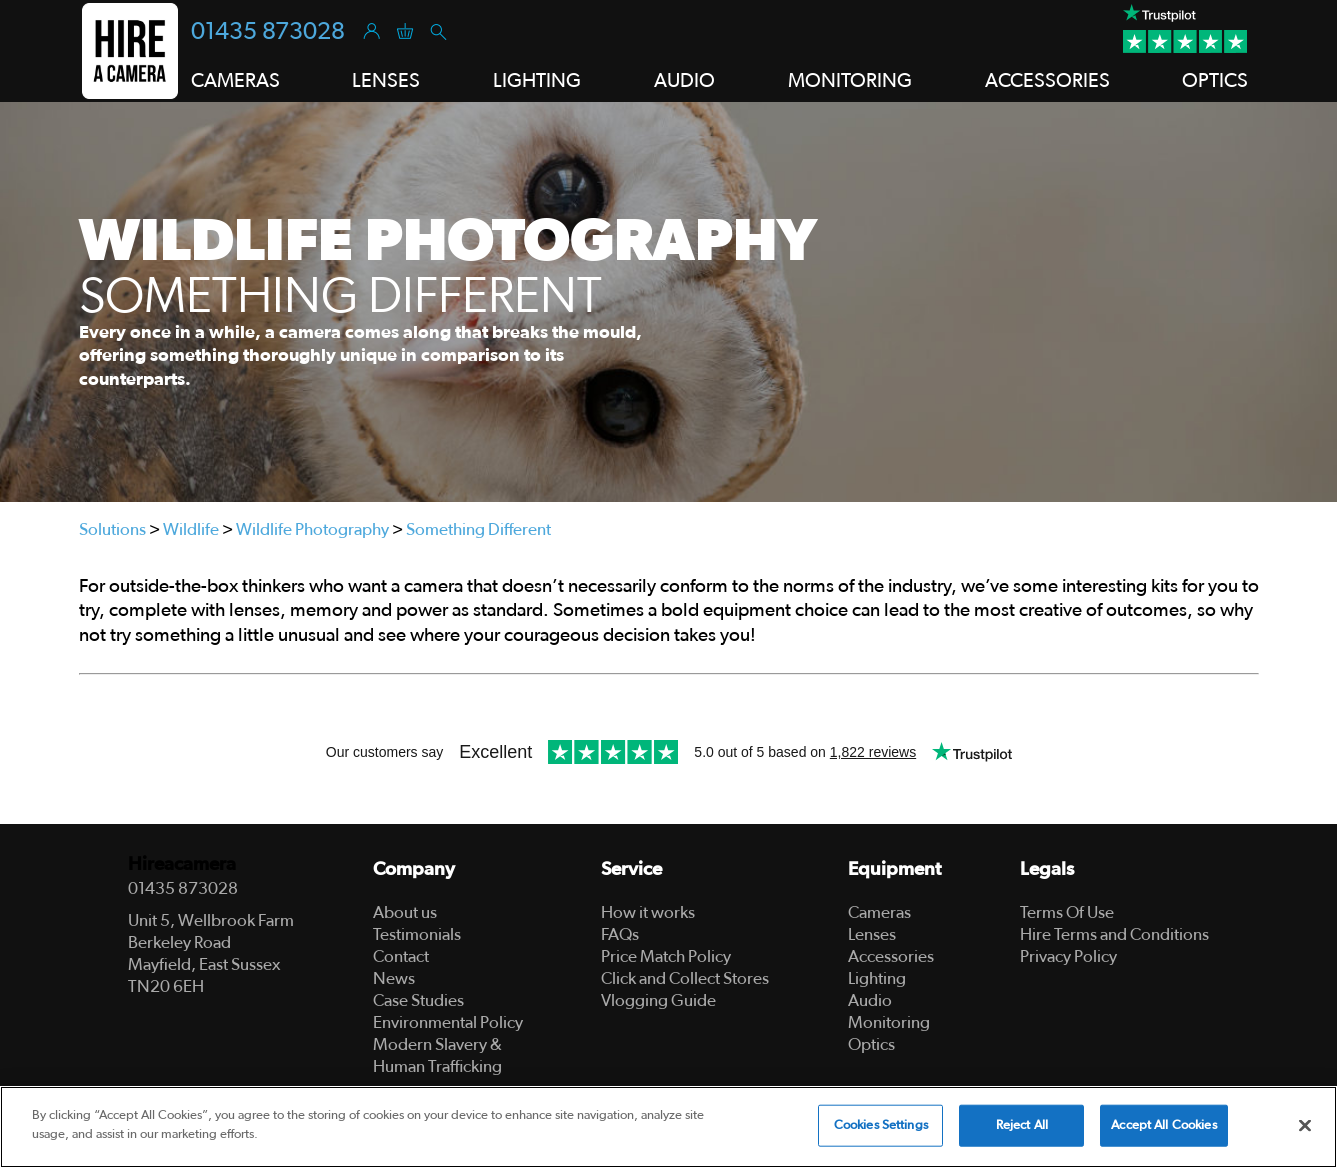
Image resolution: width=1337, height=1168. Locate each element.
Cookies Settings (881, 1125)
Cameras (879, 912)
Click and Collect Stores (685, 978)
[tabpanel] (668, 302)
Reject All (1022, 1125)
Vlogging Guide (658, 1000)
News (394, 978)
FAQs (620, 934)
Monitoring (889, 1022)
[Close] (1305, 1125)
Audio (870, 1000)
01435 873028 (268, 32)
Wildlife (191, 529)
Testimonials (417, 934)
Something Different (478, 529)
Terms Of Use (1067, 912)
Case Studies (418, 1000)
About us (405, 912)
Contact (401, 956)
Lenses (872, 934)
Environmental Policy (448, 1022)
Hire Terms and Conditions (1114, 934)
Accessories (891, 956)
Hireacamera (182, 864)
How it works (648, 912)
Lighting (877, 978)
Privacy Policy (1068, 956)
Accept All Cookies (1163, 1125)
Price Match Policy (666, 956)
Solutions (112, 529)
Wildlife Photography (312, 529)
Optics (871, 1044)
